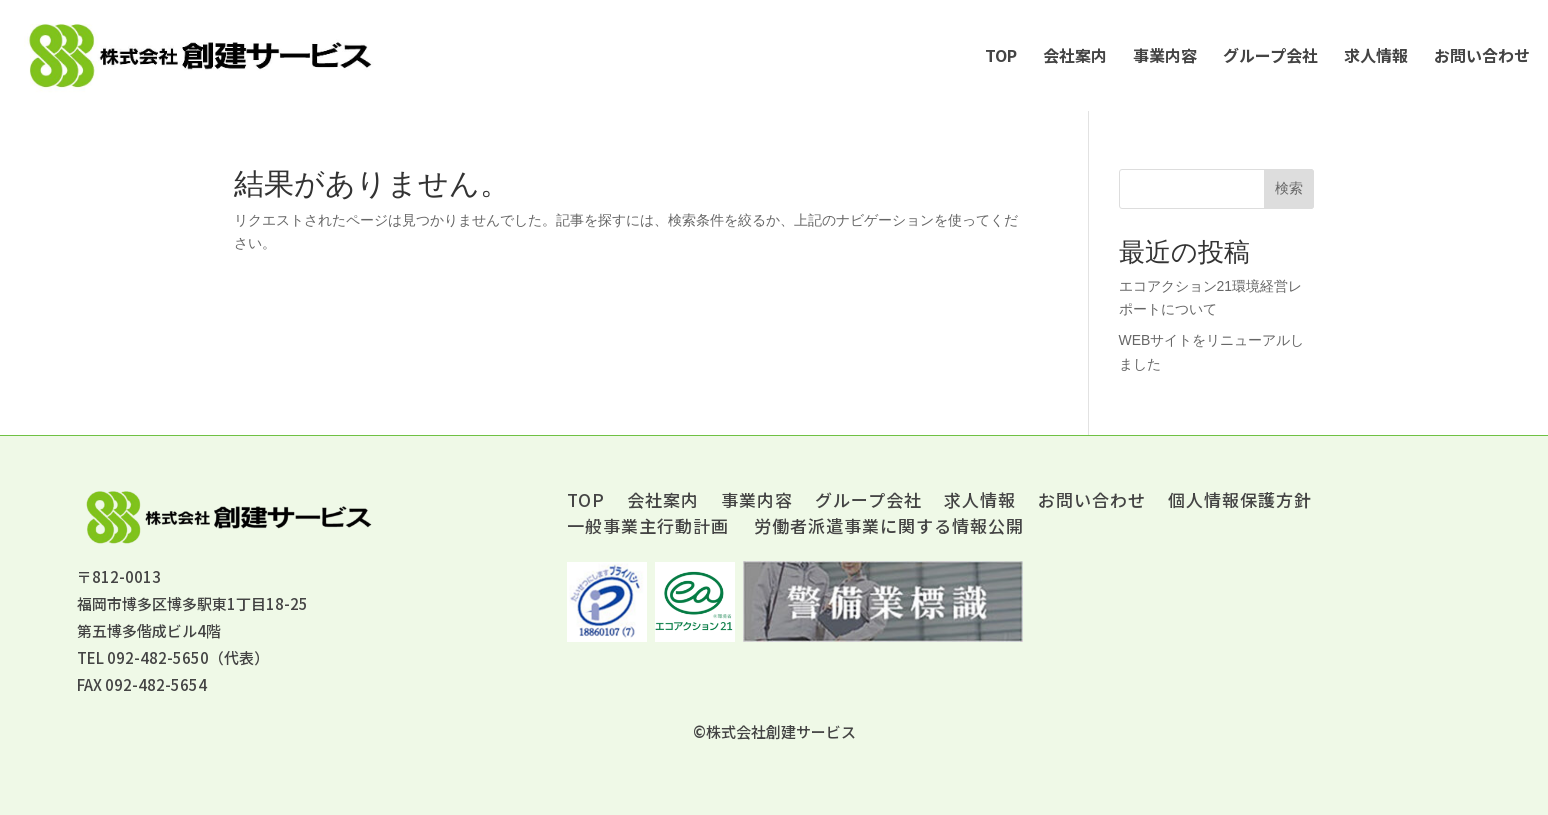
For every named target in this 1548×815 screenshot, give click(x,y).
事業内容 (1165, 55)
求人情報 (1376, 55)
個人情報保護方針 (1240, 502)
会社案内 (1075, 55)
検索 (1289, 188)
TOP (1001, 55)
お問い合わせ (1482, 55)
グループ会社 (1270, 55)
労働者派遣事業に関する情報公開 (889, 525)
